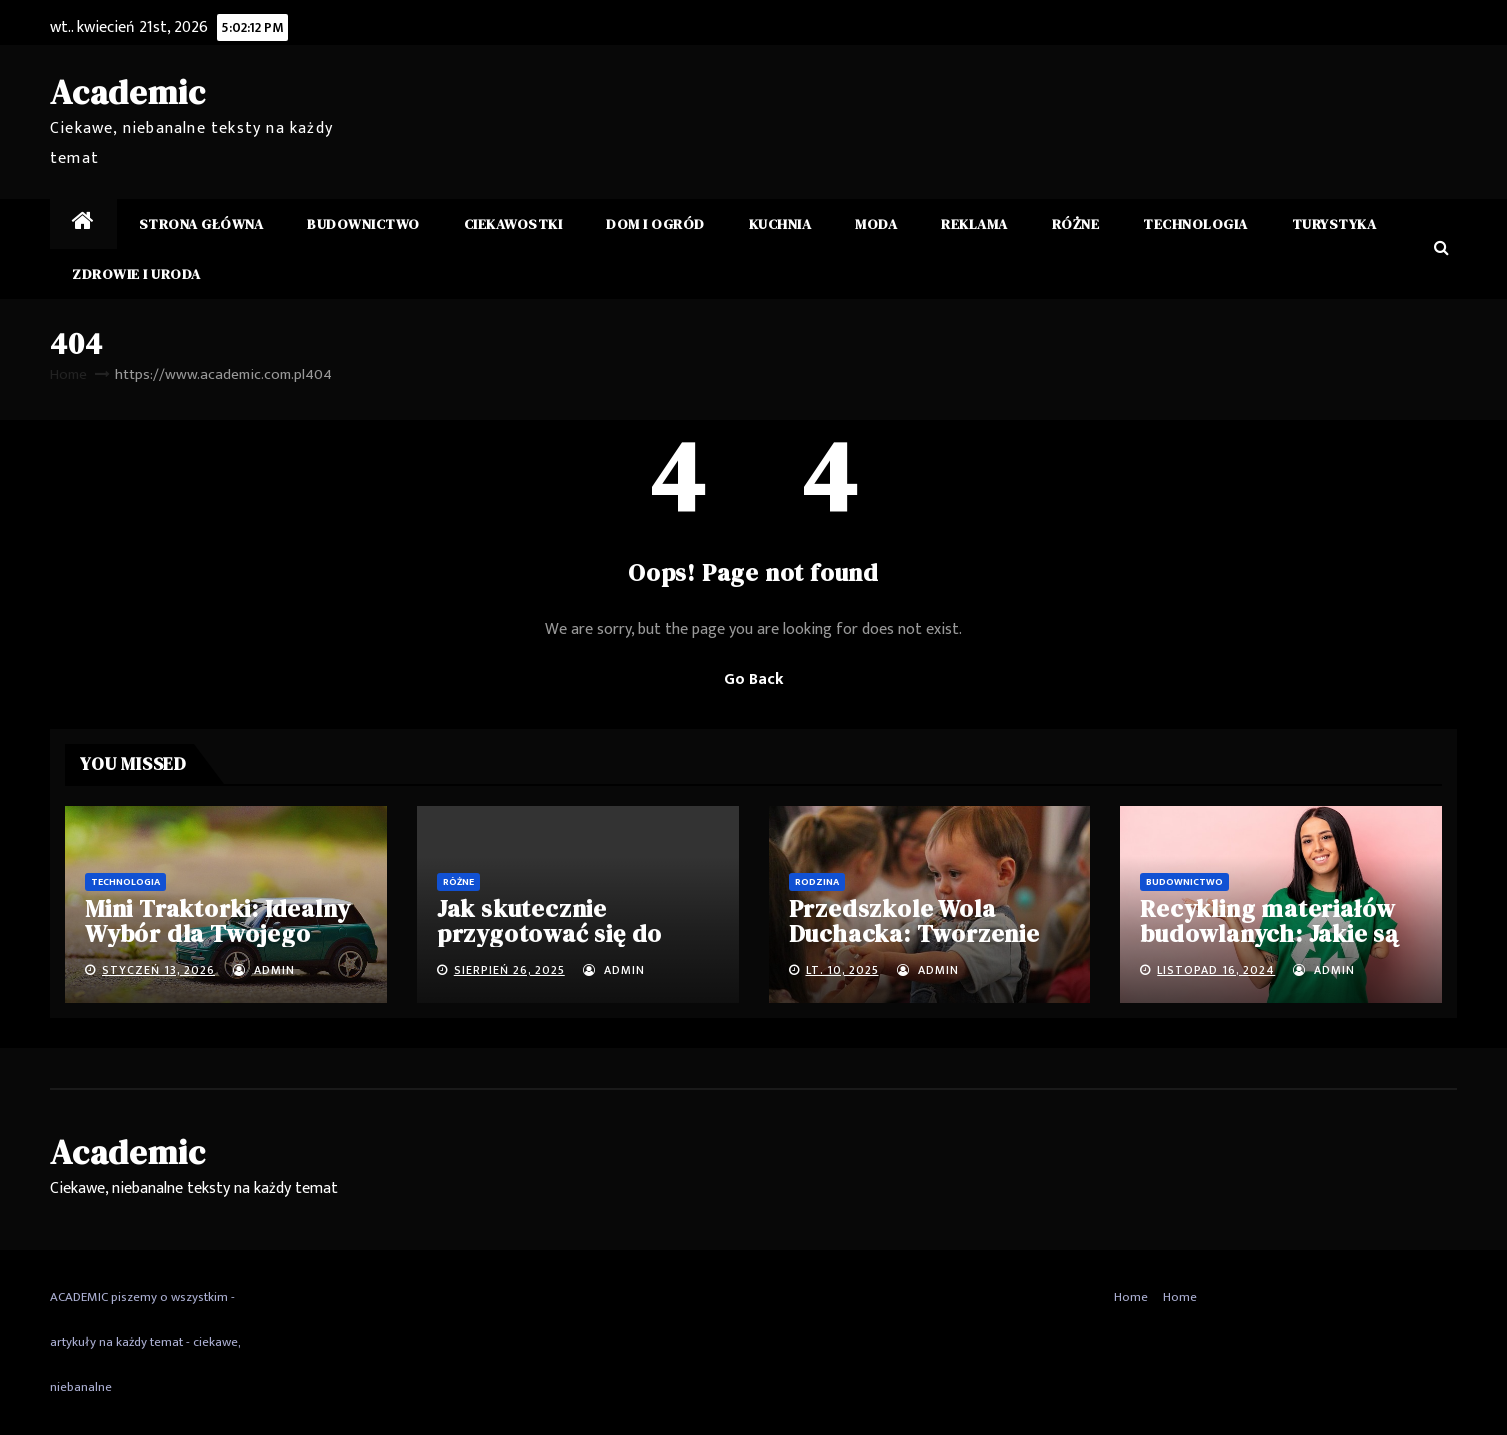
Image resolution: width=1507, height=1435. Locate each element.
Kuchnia (780, 224)
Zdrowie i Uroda (136, 274)
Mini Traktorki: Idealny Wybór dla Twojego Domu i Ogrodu (217, 933)
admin (264, 970)
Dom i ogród (655, 224)
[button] (1441, 248)
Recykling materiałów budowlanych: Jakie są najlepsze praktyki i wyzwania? (1269, 946)
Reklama (974, 224)
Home (68, 374)
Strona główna (201, 224)
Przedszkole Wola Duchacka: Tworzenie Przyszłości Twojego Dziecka (914, 946)
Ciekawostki (513, 224)
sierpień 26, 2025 (509, 970)
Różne (1076, 224)
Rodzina (817, 882)
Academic (127, 92)
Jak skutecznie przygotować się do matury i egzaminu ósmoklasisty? (549, 946)
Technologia (1195, 224)
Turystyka (1334, 224)
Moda (876, 224)
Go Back (754, 679)
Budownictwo (363, 224)
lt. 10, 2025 (842, 970)
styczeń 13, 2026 (158, 970)
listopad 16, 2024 (1216, 970)
